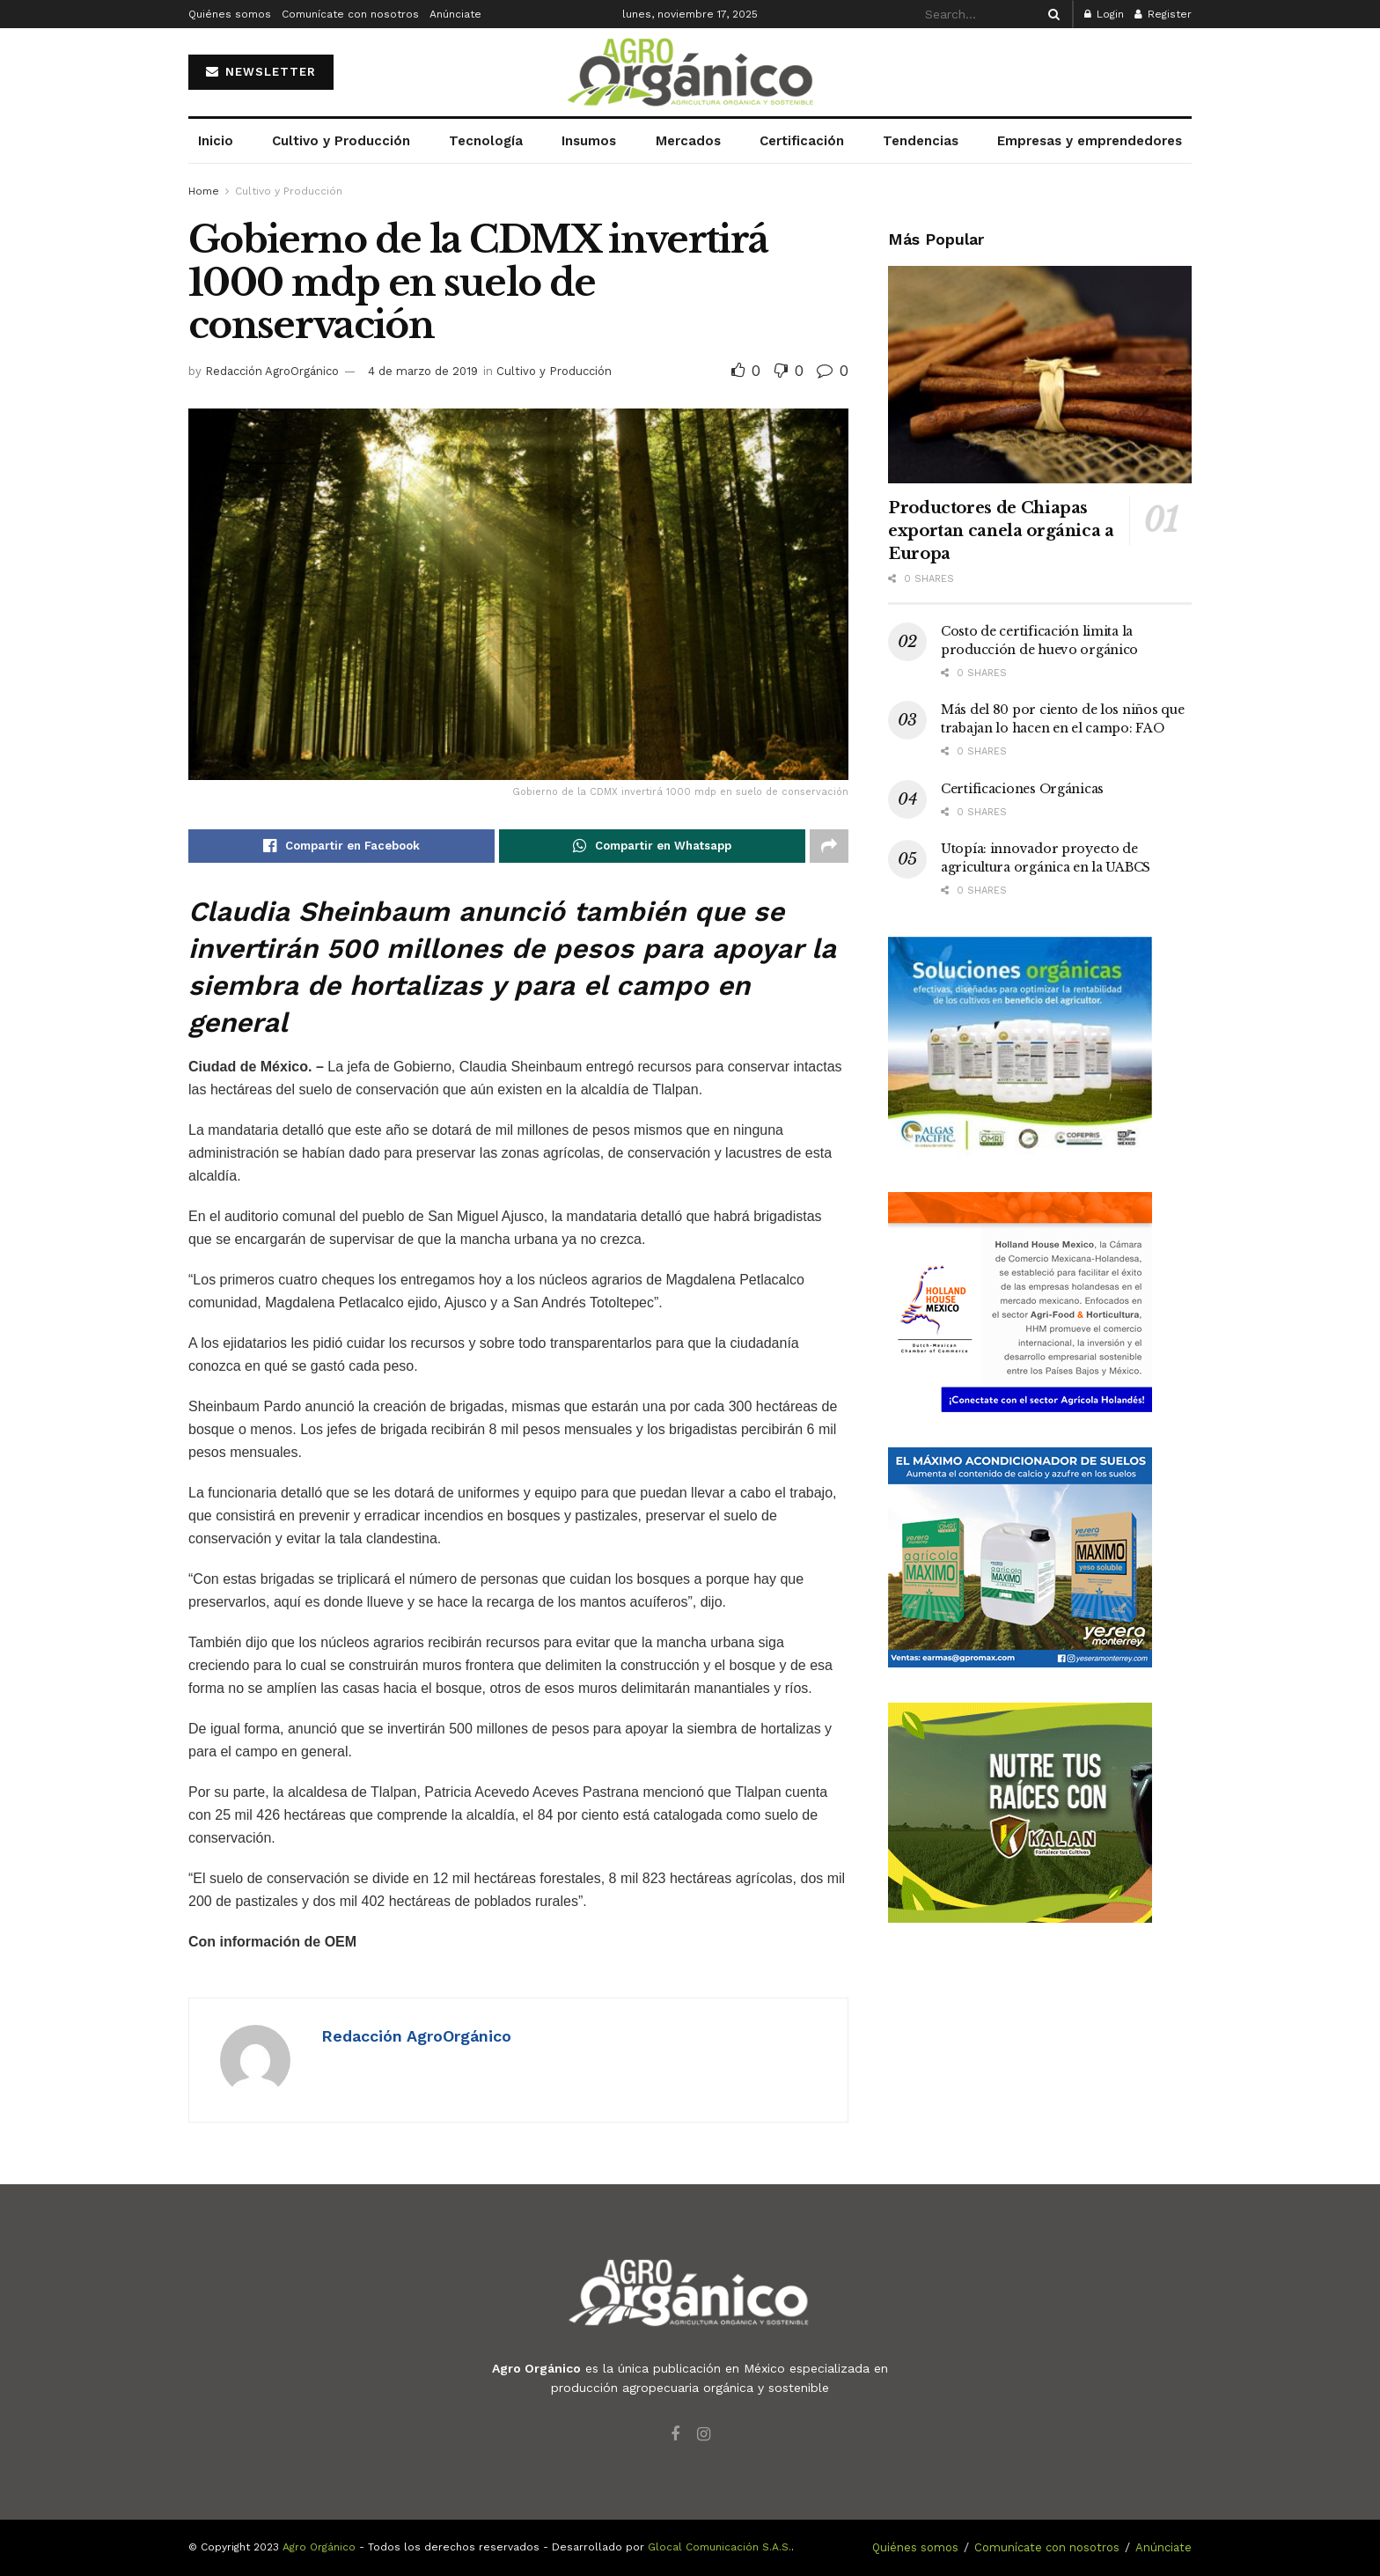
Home (203, 191)
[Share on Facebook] (341, 846)
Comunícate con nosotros (350, 14)
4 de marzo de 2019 (423, 371)
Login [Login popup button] (1104, 14)
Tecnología (486, 141)
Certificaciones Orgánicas (1022, 789)
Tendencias (920, 141)
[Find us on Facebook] (675, 2435)
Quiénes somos (229, 14)
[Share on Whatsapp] (652, 846)
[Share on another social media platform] (829, 846)
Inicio (215, 141)
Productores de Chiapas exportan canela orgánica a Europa (1001, 530)
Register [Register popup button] (1163, 14)
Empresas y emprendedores (1089, 141)
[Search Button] (1050, 14)
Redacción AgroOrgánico (272, 371)
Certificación (802, 141)
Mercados (688, 141)
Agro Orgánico (319, 2547)
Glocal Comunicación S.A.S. (719, 2547)
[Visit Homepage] (690, 72)
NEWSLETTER (261, 71)
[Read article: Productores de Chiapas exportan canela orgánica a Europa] (1040, 374)
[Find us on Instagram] (703, 2435)
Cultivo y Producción (341, 141)
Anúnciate (455, 14)
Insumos (589, 141)
